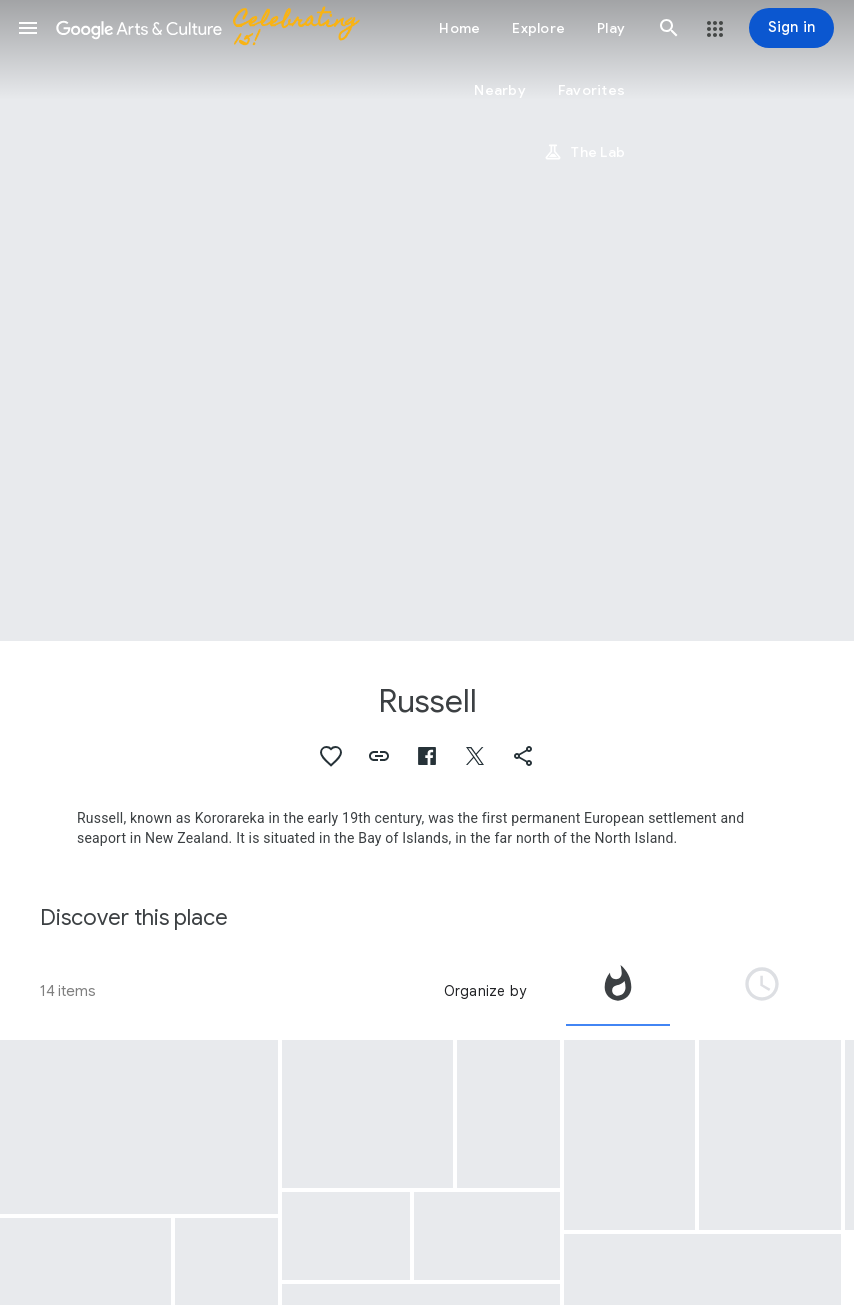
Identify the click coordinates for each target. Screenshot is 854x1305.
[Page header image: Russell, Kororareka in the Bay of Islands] (427, 320)
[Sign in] (791, 28)
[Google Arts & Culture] (216, 28)
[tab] (618, 991)
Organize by (485, 991)
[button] (28, 28)
